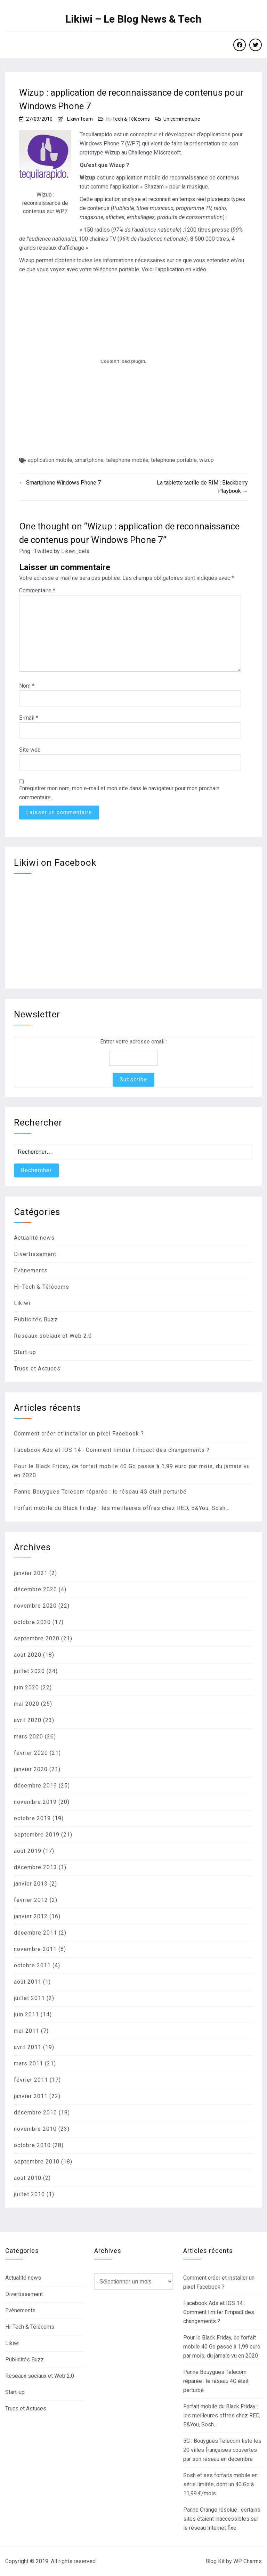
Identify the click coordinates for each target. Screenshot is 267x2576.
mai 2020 (26, 1704)
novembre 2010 (35, 2129)
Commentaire (37, 590)
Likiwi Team (80, 119)
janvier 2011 (31, 2096)
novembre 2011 (35, 1949)
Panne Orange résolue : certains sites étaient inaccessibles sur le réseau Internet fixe (221, 2518)
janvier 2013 (31, 1883)
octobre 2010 (32, 2145)
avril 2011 (27, 2047)
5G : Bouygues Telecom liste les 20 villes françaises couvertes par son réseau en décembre (222, 2450)
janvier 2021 (31, 1573)
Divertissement (35, 1254)
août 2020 (27, 1654)
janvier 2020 (31, 1769)
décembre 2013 (35, 1867)
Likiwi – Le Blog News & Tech (133, 19)
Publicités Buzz (36, 1319)
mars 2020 (28, 1736)
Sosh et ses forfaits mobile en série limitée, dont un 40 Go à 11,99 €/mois (220, 2484)
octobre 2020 (32, 1622)
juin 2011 (26, 2014)
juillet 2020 (29, 1671)
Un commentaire (181, 119)
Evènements (31, 1270)
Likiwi (22, 1303)
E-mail (28, 717)
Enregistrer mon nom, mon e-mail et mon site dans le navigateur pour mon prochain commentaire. (119, 793)
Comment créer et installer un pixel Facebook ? (79, 1433)
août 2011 (27, 1981)
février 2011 (31, 2080)
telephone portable (174, 460)
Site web (30, 749)
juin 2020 (26, 1687)
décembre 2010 (35, 2112)
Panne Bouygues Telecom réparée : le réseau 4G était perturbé (100, 1491)
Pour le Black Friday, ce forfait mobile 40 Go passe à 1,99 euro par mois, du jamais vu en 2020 (221, 2346)
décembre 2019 (35, 1785)
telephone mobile (127, 460)
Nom (26, 685)
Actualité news (34, 1237)
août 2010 (27, 2178)
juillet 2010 (29, 2194)
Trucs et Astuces (37, 1368)
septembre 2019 (36, 1834)
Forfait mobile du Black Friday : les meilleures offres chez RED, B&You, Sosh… (121, 1508)
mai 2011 (26, 2030)
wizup (206, 460)
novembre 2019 (35, 1802)
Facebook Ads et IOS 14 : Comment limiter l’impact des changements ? (112, 1450)
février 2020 (31, 1753)
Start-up (25, 1352)
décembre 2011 (35, 1932)
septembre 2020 (36, 1638)
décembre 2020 (35, 1589)
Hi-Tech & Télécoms (128, 119)
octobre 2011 (32, 1965)
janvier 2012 (31, 1916)
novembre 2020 (35, 1605)
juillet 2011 (29, 1998)
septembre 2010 (36, 2161)
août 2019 (27, 1851)
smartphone (89, 460)
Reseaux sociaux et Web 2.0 (53, 1336)
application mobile (50, 460)
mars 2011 (28, 2063)
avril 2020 (27, 1720)
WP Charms (247, 2561)
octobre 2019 (32, 1818)
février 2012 (31, 1900)
